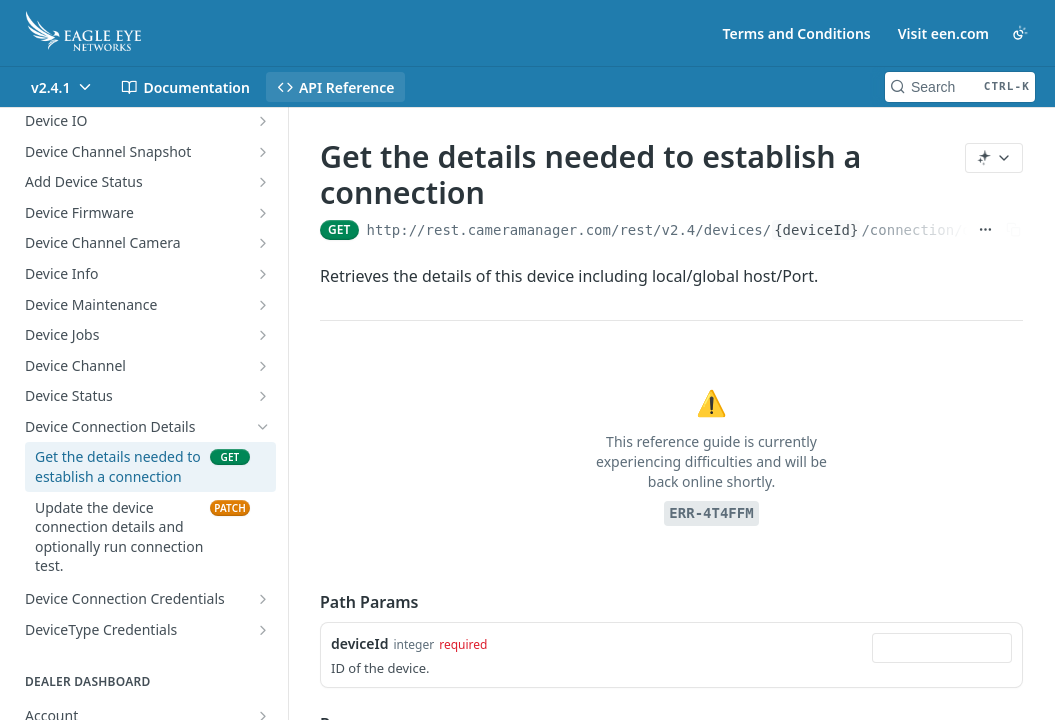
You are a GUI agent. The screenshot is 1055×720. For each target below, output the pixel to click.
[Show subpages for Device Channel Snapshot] (263, 152)
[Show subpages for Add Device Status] (263, 182)
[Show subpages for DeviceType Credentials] (263, 630)
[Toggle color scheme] (1020, 33)
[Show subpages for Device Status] (263, 396)
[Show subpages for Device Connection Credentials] (263, 599)
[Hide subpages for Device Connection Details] (263, 427)
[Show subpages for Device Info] (263, 274)
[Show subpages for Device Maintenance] (263, 305)
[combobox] (942, 648)
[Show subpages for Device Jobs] (263, 335)
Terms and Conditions (797, 33)
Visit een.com (943, 33)
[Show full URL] (985, 230)
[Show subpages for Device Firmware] (263, 213)
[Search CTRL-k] (960, 87)
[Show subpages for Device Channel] (263, 366)
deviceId (359, 643)
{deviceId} (816, 230)
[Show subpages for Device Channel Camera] (263, 243)
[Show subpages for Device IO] (263, 121)
